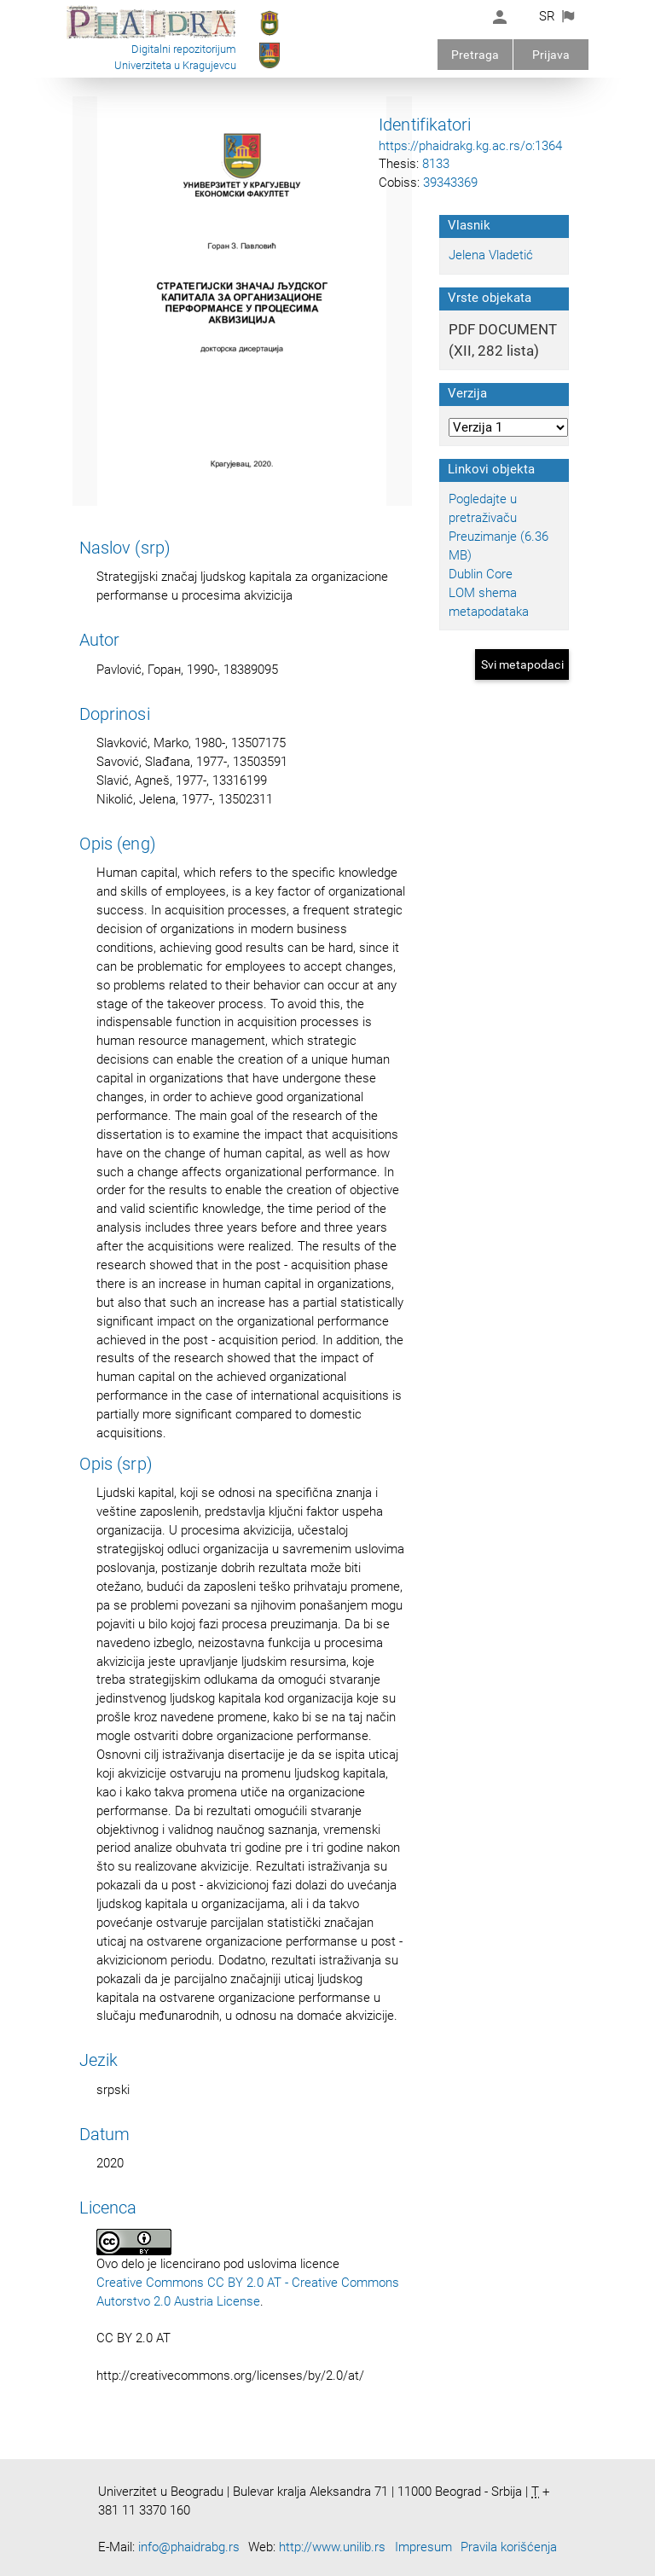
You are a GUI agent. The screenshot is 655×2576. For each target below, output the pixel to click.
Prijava (551, 54)
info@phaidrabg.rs (189, 2547)
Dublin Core (481, 574)
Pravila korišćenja (509, 2547)
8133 (435, 163)
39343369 (450, 182)
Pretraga (475, 54)
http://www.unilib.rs (332, 2547)
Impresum (423, 2547)
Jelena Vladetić (491, 255)
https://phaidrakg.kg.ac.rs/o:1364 (470, 146)
